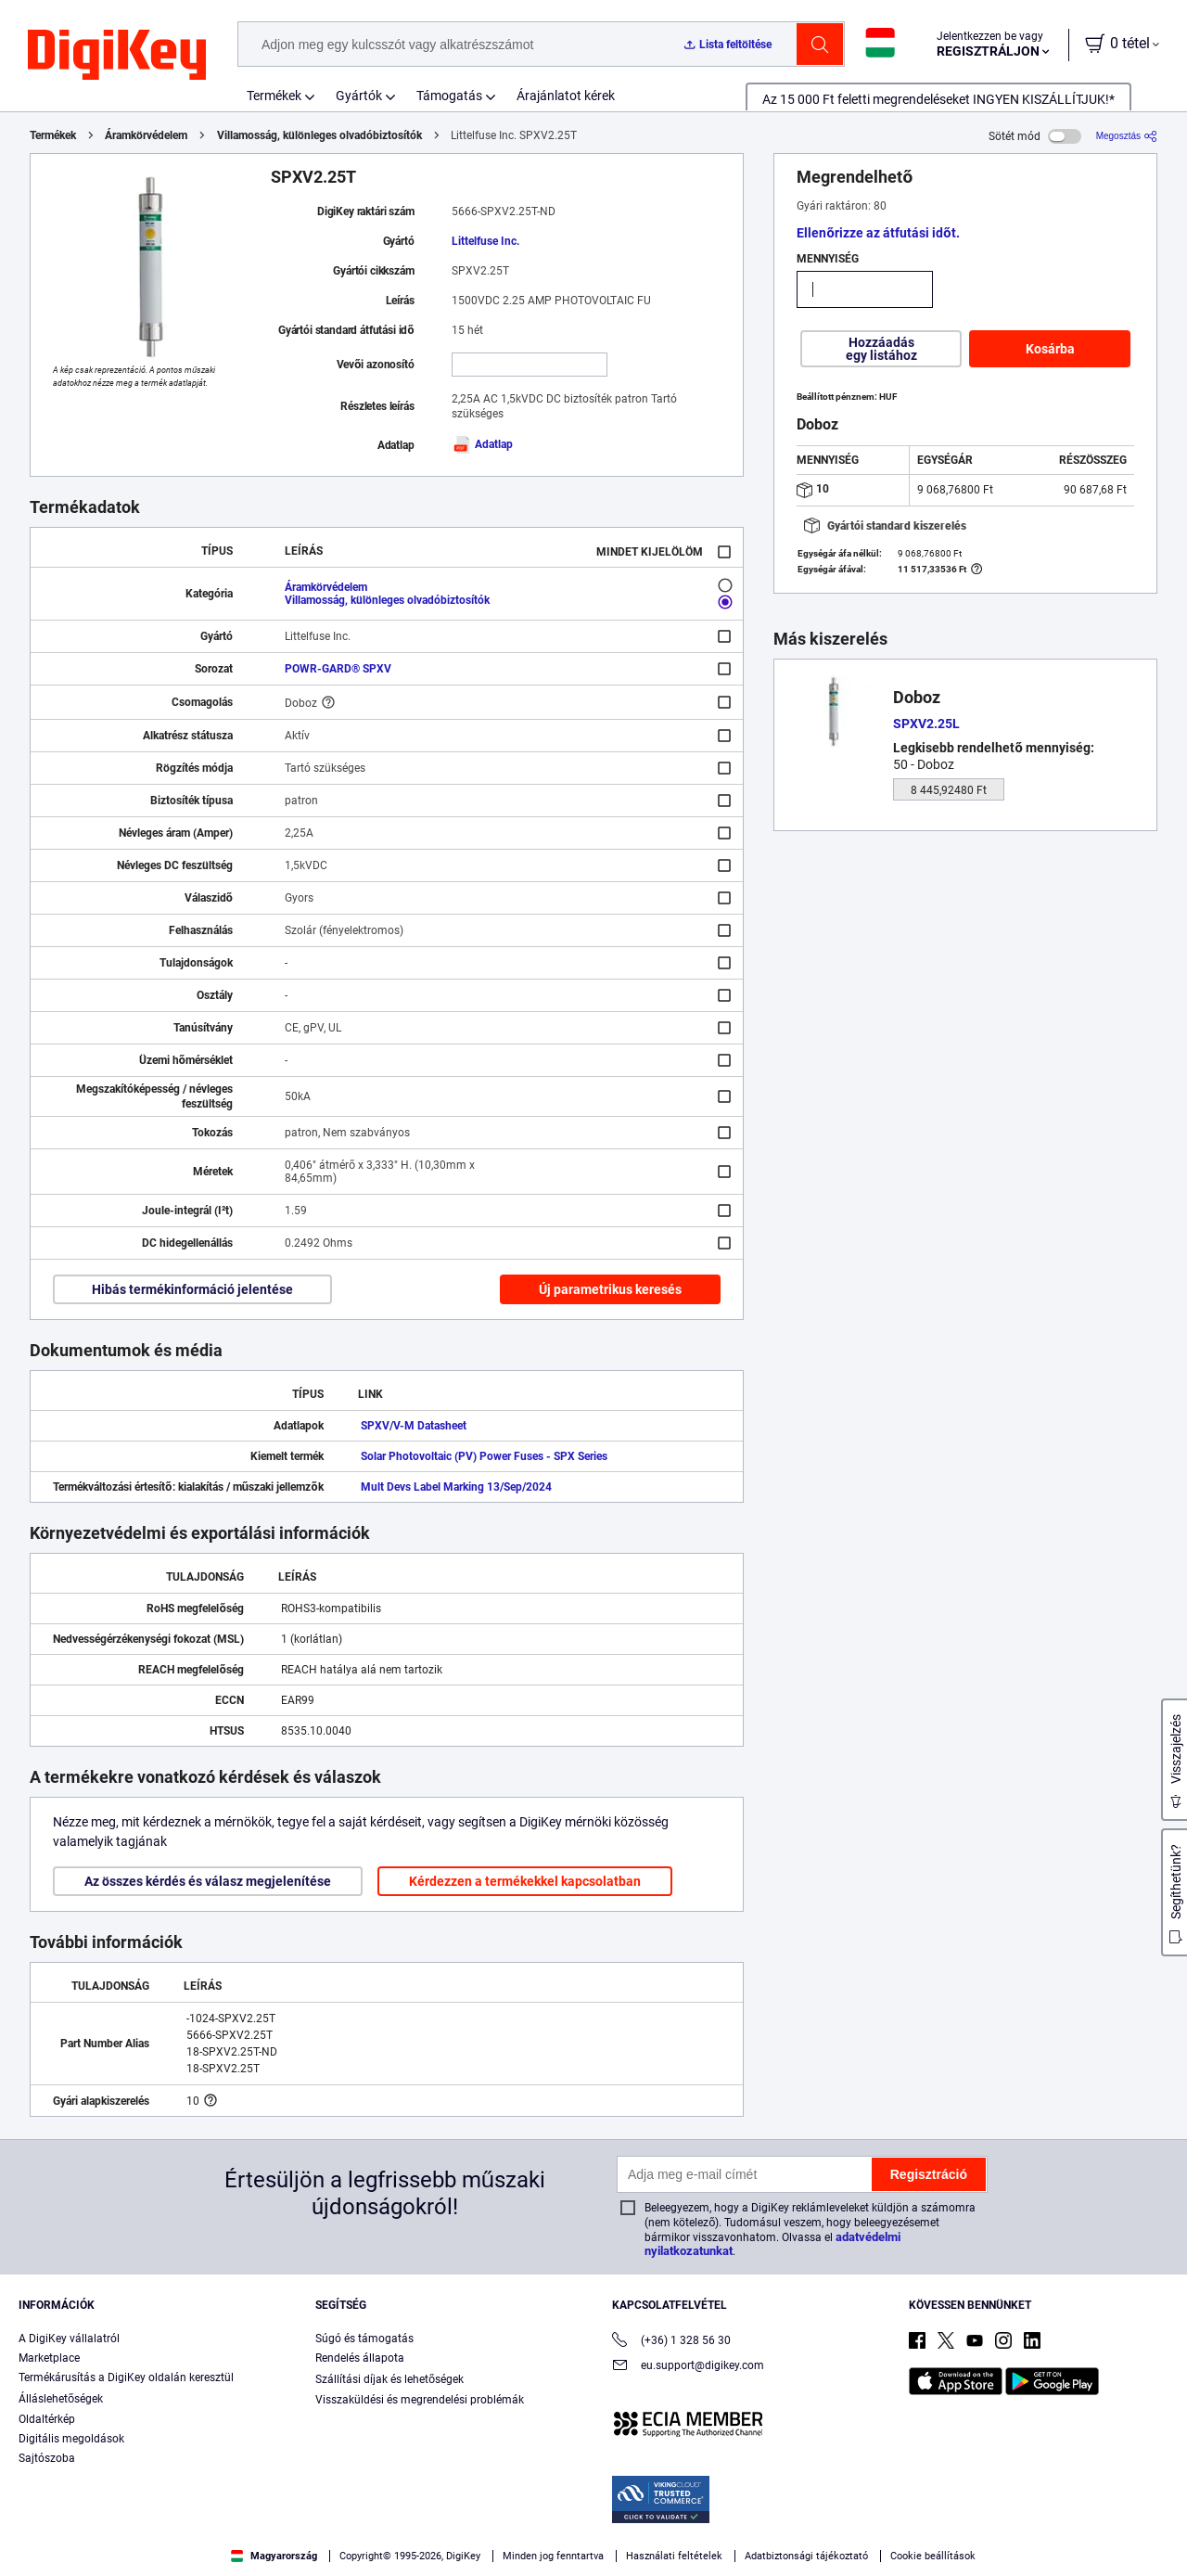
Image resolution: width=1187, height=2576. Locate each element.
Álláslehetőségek (61, 2398)
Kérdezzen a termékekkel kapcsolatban (525, 1881)
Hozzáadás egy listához (881, 349)
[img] (117, 56)
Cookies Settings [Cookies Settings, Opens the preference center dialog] (780, 2526)
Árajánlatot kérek (566, 95)
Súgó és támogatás (364, 2338)
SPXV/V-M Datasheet (413, 1425)
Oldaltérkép (47, 2419)
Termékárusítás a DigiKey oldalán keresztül (126, 2377)
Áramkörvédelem (146, 135)
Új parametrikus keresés (610, 1289)
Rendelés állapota (359, 2358)
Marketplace (49, 2358)
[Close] (1157, 2524)
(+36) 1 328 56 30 (671, 2342)
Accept (907, 2526)
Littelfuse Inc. (485, 241)
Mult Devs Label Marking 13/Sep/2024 (456, 1486)
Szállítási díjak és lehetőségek (389, 2379)
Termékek (274, 95)
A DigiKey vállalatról (69, 2338)
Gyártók (359, 95)
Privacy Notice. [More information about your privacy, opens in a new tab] (150, 2557)
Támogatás (449, 95)
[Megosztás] (1126, 136)
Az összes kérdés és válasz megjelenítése (207, 1881)
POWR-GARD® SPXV (338, 668)
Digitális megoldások (71, 2438)
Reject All (1035, 2526)
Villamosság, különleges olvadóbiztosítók (319, 135)
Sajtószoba (47, 2458)
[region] (593, 2526)
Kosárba (1050, 348)
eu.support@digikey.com (688, 2367)
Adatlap (482, 444)
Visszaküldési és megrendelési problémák (419, 2399)
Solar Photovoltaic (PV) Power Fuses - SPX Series (484, 1456)
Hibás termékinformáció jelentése (192, 1289)
